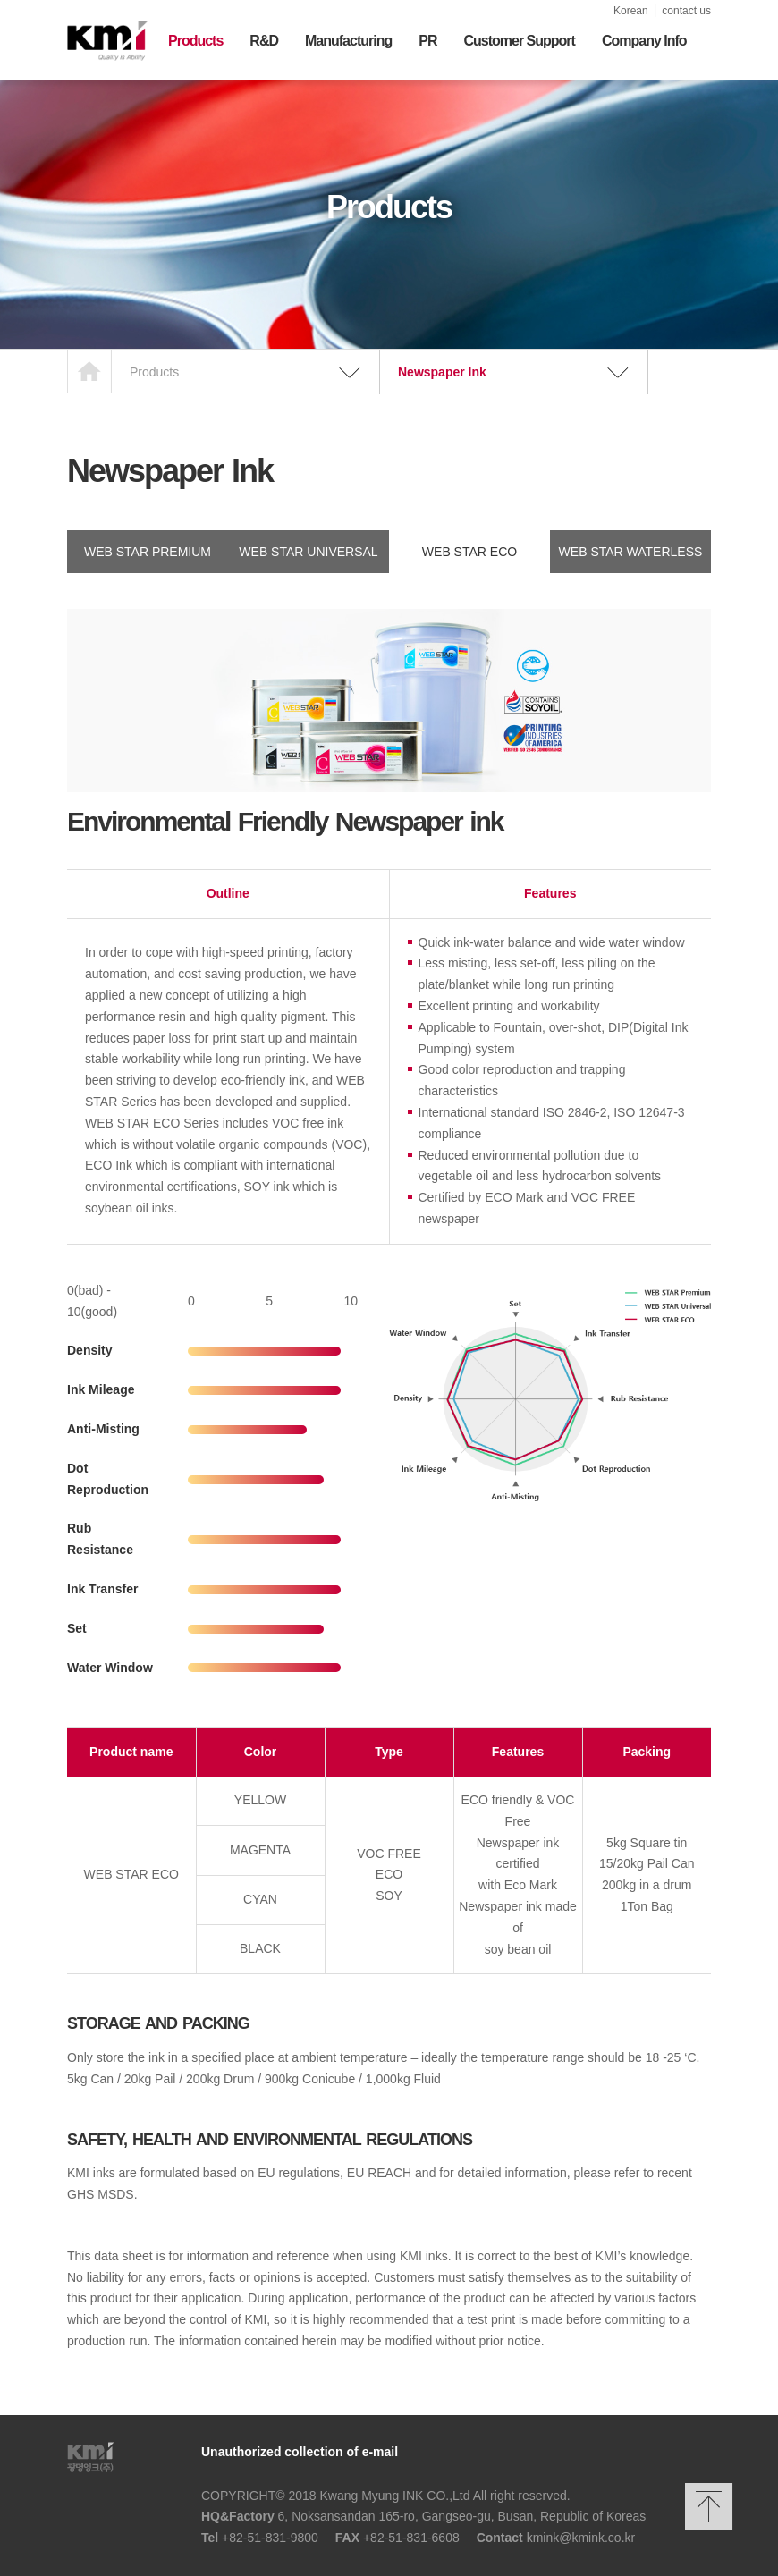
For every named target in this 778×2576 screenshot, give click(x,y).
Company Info (644, 40)
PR (427, 40)
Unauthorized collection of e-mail (299, 2452)
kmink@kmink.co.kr (581, 2537)
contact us (686, 10)
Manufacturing (348, 40)
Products (195, 40)
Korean (630, 10)
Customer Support (518, 40)
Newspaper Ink (442, 372)
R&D (263, 40)
